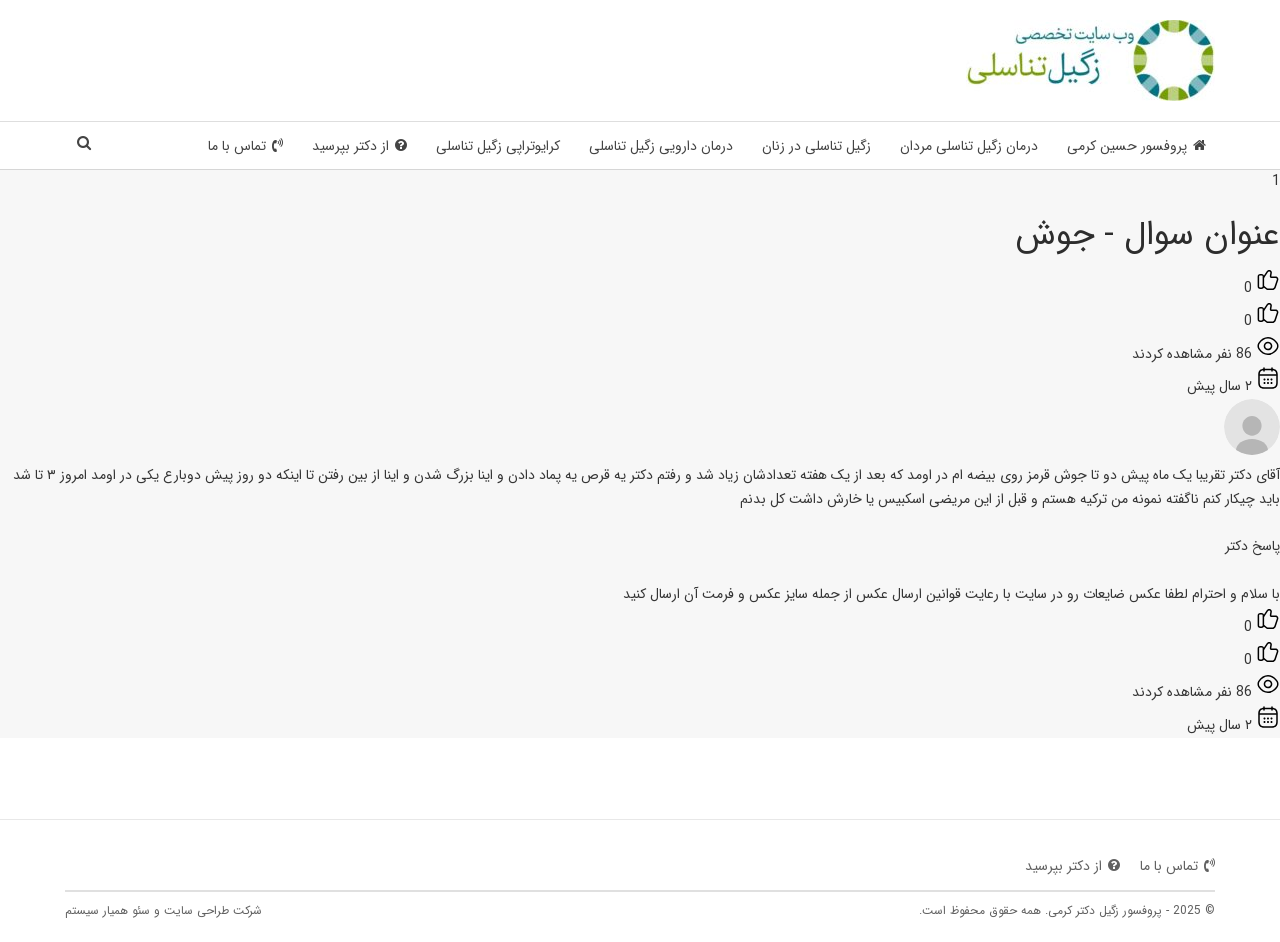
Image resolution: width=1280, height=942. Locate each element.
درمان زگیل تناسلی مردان (969, 146)
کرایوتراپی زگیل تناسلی (498, 146)
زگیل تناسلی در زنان (816, 146)
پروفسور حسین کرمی (1136, 146)
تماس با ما (245, 146)
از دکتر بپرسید (359, 146)
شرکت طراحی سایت (213, 910)
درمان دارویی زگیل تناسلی (661, 146)
